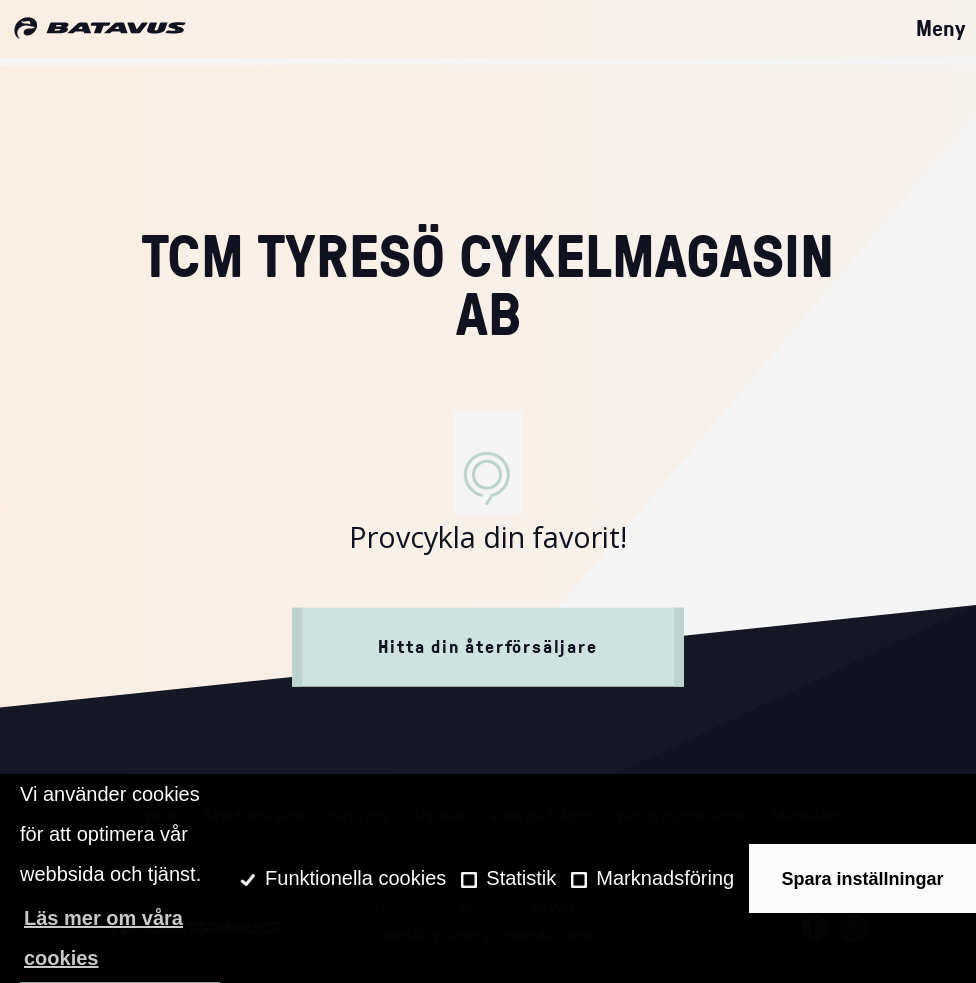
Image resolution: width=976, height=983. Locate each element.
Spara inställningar (863, 879)
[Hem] (100, 29)
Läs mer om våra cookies (103, 938)
